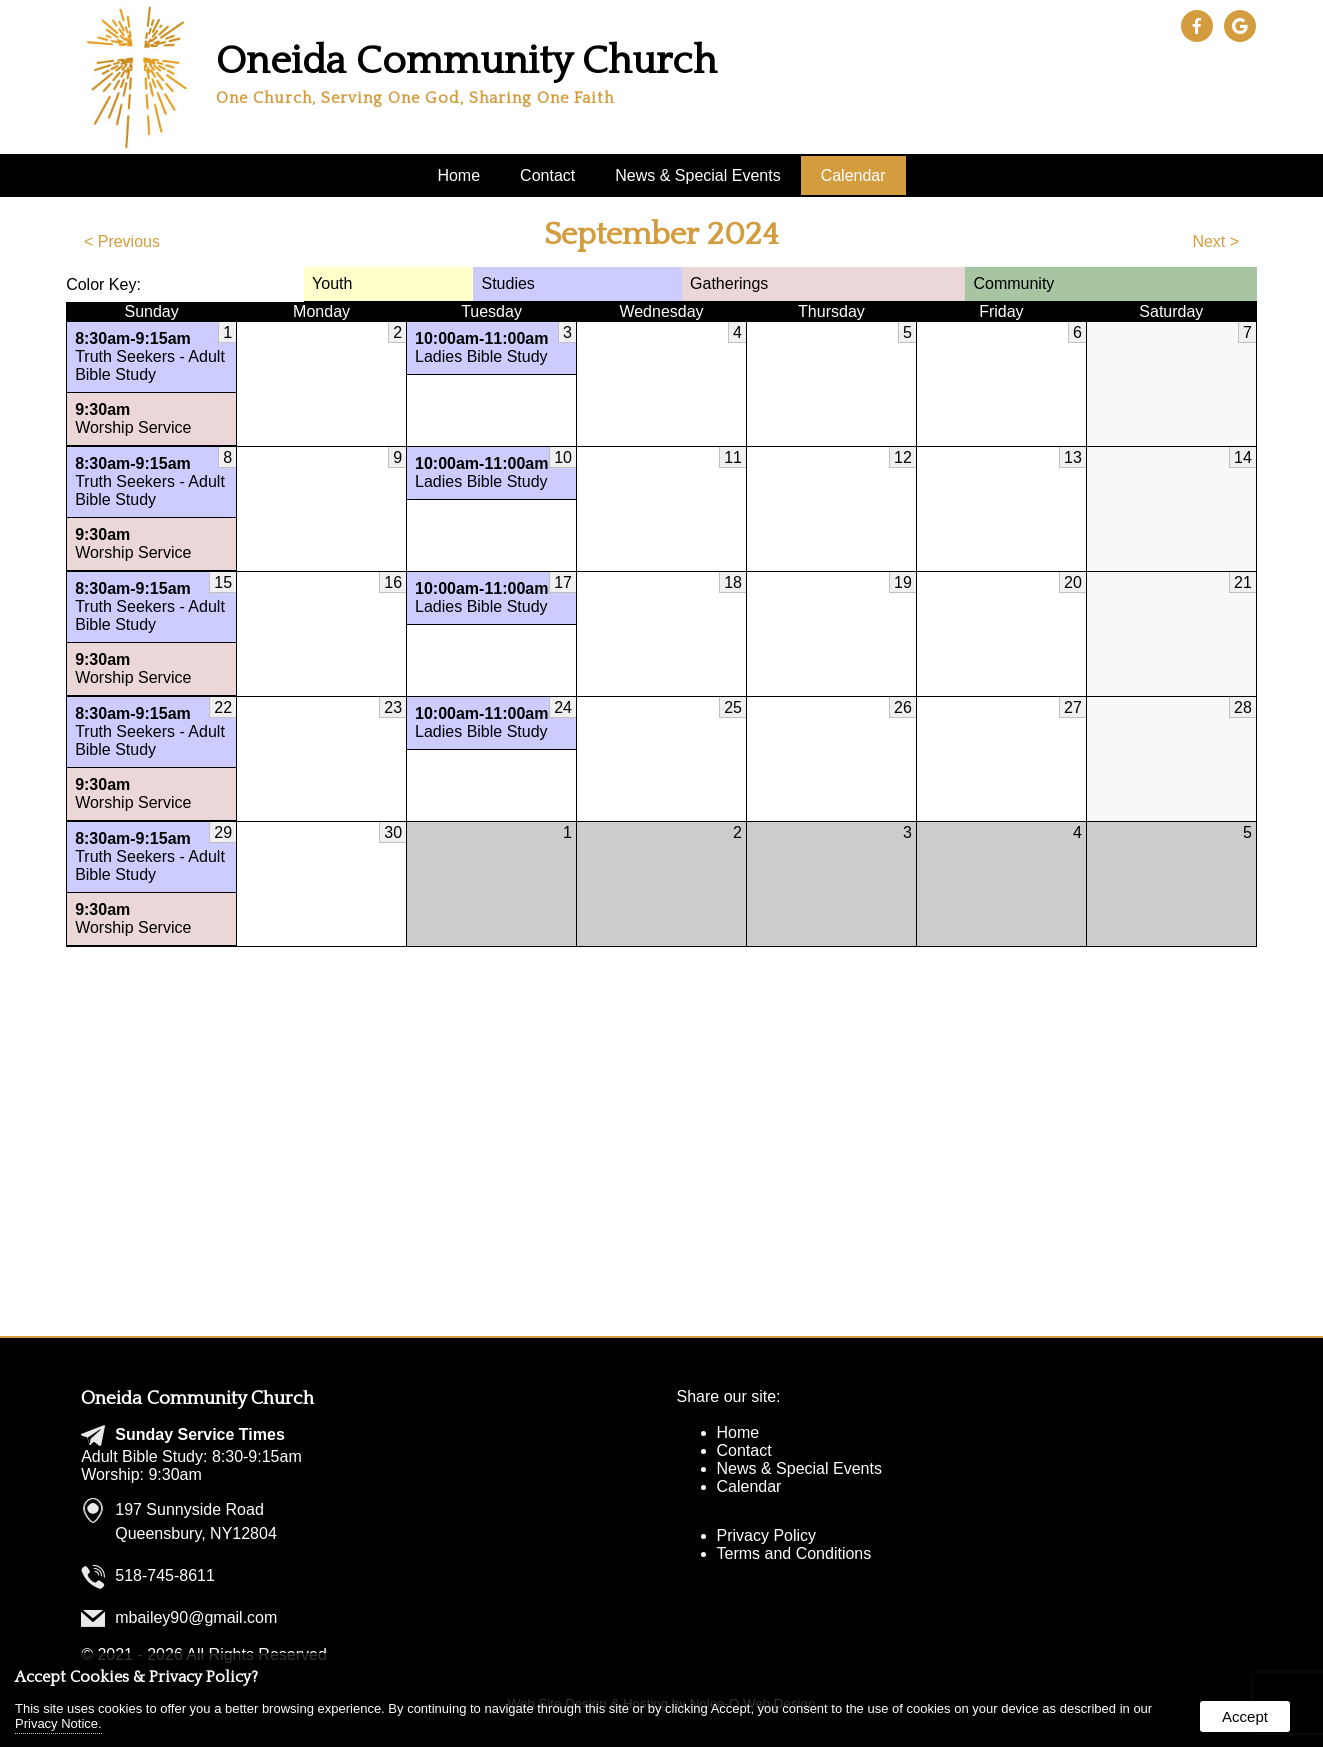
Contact (547, 175)
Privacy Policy (767, 1535)
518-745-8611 (165, 1575)
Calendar (853, 175)
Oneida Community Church (197, 1398)
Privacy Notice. (58, 1723)
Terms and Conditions (794, 1553)
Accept (1245, 1716)
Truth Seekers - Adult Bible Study (151, 356)
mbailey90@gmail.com (196, 1617)
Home (458, 175)
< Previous (122, 241)
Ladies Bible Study (491, 347)
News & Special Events (697, 175)
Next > (1215, 241)
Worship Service (151, 418)
